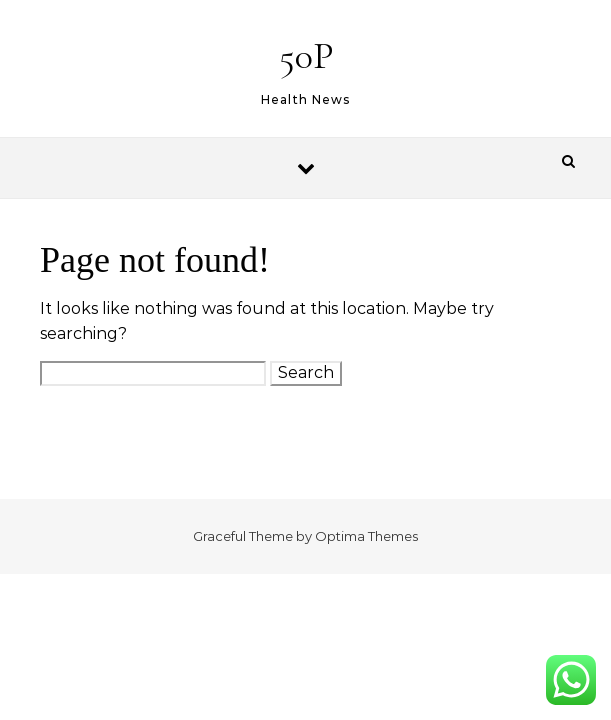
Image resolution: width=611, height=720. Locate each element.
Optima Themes (366, 536)
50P (306, 56)
